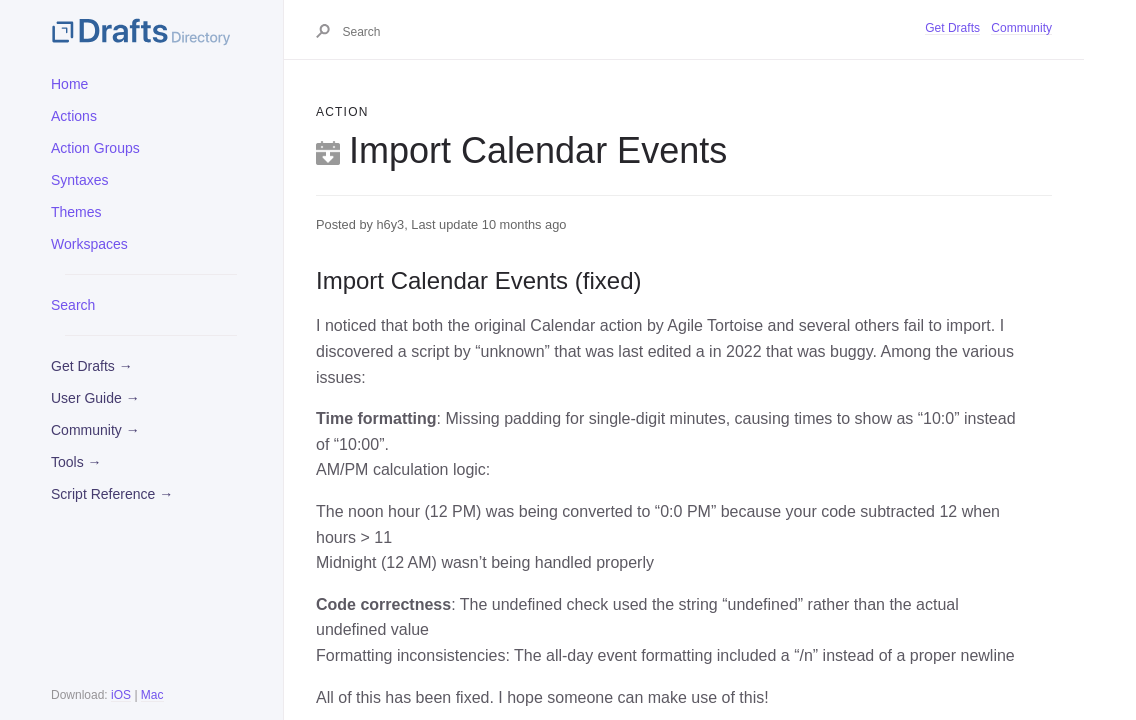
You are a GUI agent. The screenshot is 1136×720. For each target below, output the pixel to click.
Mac (152, 695)
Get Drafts (952, 28)
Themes (76, 212)
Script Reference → (112, 494)
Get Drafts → (92, 366)
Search (73, 305)
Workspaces (89, 244)
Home (69, 84)
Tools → (76, 462)
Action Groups (95, 148)
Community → (95, 430)
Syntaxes (80, 180)
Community (1021, 28)
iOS (121, 695)
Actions (74, 116)
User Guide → (95, 398)
